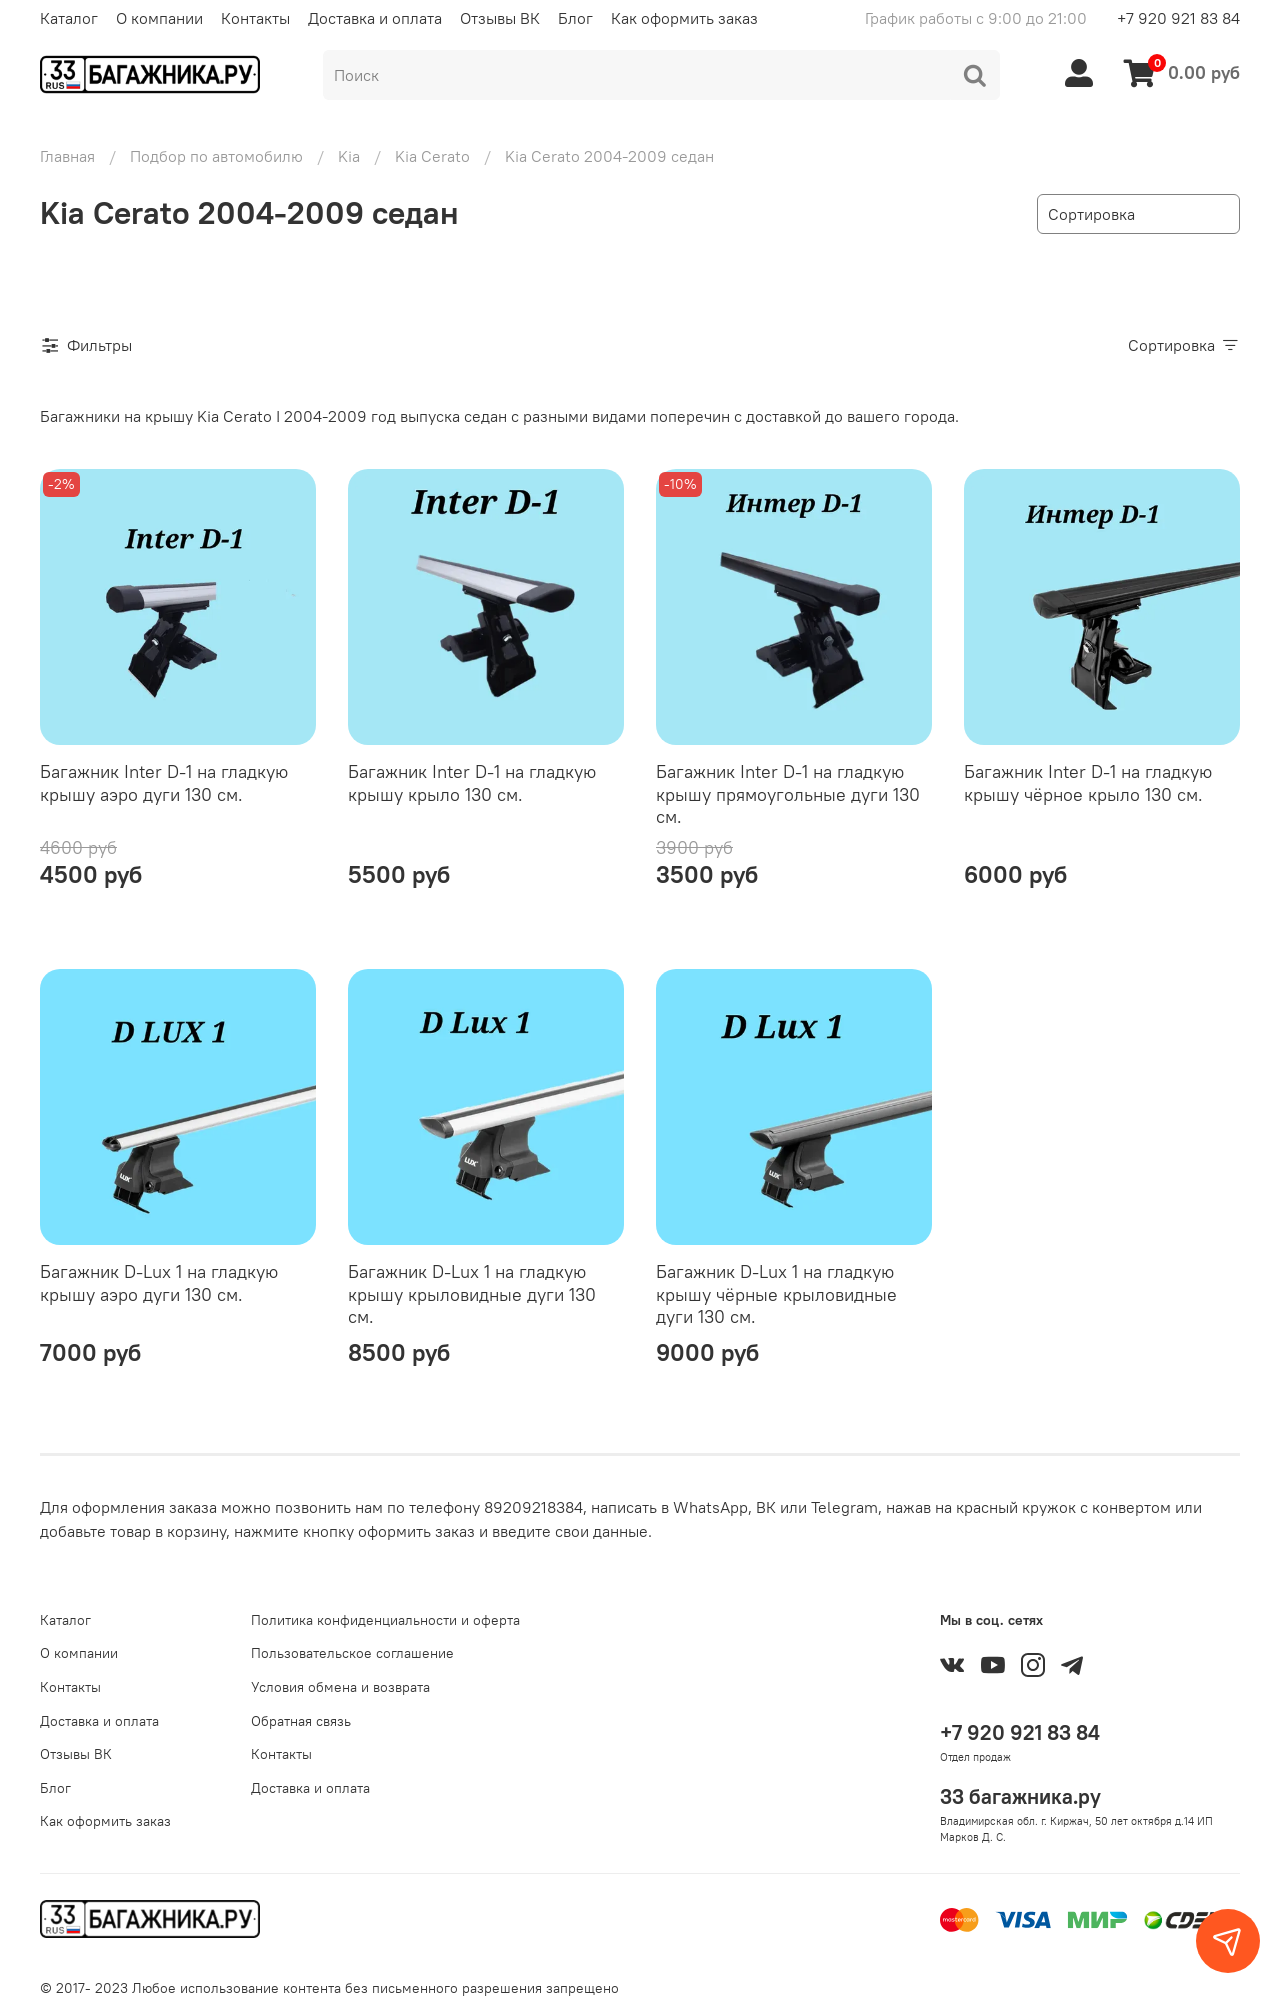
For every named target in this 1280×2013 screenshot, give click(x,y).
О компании (159, 18)
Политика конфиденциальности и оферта (385, 1620)
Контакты (255, 18)
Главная (67, 156)
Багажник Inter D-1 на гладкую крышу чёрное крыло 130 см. (1088, 783)
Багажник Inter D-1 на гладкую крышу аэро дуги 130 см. (164, 783)
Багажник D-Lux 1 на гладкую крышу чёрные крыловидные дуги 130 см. (776, 1294)
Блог (575, 18)
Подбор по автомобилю (216, 156)
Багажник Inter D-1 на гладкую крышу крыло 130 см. (472, 783)
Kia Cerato (432, 156)
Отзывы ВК (500, 18)
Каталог (69, 18)
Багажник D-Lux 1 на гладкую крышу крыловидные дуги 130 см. (472, 1294)
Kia (349, 156)
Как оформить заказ (684, 18)
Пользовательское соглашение (352, 1653)
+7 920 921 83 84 (1178, 18)
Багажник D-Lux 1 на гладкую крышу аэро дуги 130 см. (159, 1283)
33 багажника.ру (1020, 1796)
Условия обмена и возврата (340, 1687)
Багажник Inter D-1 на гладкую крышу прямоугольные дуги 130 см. (788, 794)
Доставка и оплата (375, 18)
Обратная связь (301, 1721)
